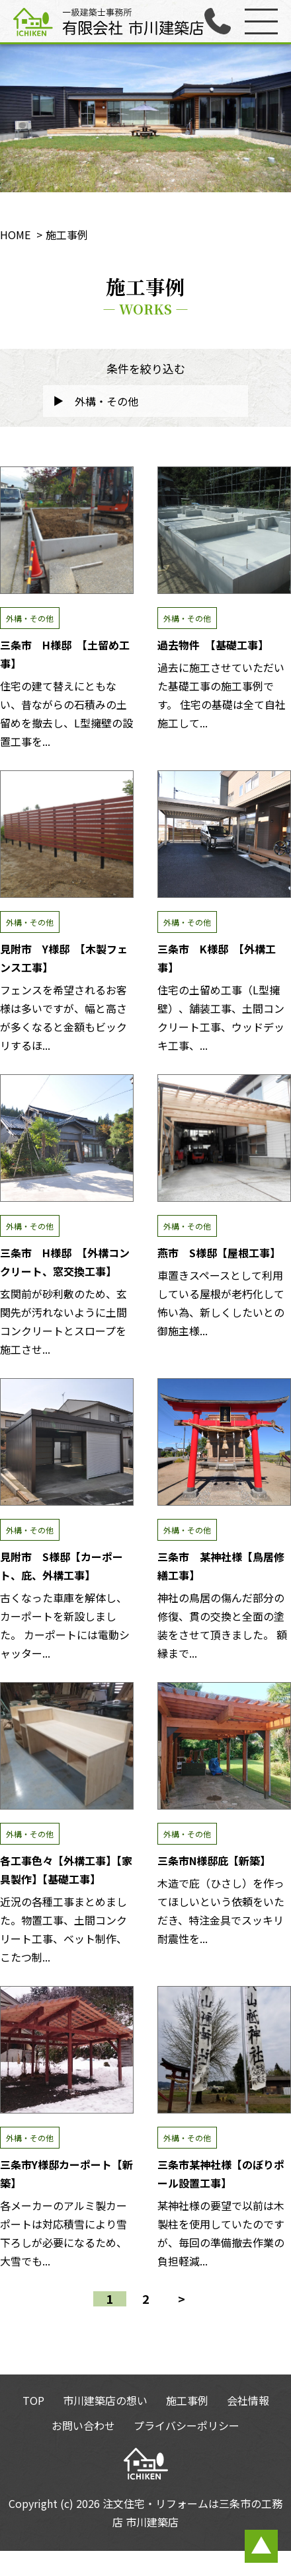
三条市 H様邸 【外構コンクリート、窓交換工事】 (67, 1138)
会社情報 (248, 2400)
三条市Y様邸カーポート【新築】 (67, 2050)
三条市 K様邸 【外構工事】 (224, 834)
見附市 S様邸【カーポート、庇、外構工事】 (67, 1442)
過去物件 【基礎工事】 (224, 530)
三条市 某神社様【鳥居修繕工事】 (224, 1442)
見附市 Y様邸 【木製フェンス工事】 (67, 834)
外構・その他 (30, 618)
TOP (33, 2400)
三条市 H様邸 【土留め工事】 (67, 530)
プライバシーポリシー (186, 2425)
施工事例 (187, 2400)
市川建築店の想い (105, 2400)
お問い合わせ (83, 2425)
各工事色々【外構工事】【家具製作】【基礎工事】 (67, 1746)
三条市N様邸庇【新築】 (224, 1746)
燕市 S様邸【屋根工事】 (224, 1138)
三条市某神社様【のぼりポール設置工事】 (224, 2050)
